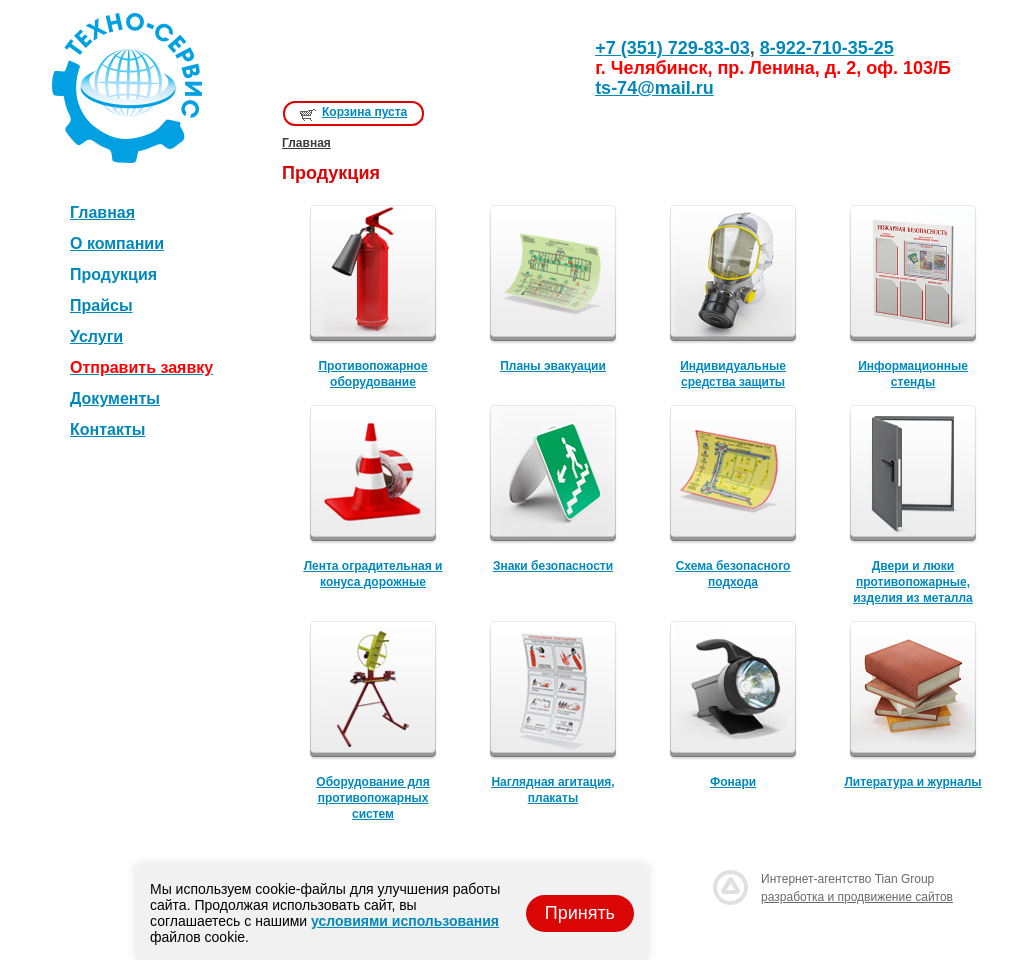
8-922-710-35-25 (827, 48)
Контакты (107, 429)
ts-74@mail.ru (654, 88)
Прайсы (101, 305)
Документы (115, 398)
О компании (117, 243)
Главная (102, 212)
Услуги (96, 336)
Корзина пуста (364, 112)
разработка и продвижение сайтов (857, 897)
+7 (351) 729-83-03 (672, 48)
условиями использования (405, 921)
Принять (580, 913)
